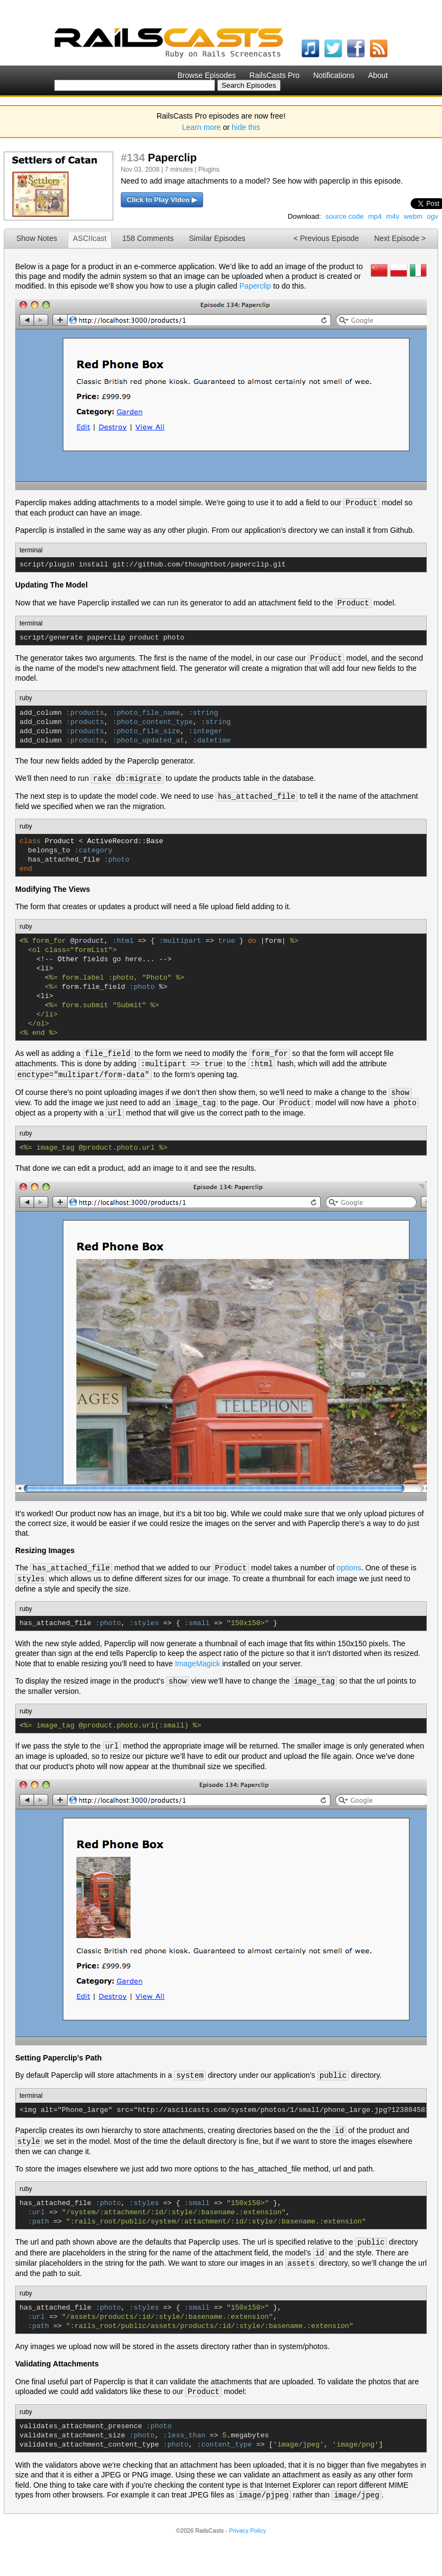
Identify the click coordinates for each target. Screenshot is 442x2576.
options (349, 1567)
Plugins (208, 169)
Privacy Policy (247, 2530)
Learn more (201, 127)
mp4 (374, 216)
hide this (246, 127)
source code (345, 216)
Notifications (333, 75)
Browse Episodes (206, 75)
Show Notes (36, 238)
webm (413, 216)
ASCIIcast (89, 238)
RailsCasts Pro (275, 75)
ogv (432, 216)
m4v (393, 216)
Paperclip (255, 286)
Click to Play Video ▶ (162, 199)
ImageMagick (197, 1663)
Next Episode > (400, 238)
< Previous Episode (326, 238)
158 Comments (148, 238)
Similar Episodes (217, 238)
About (378, 75)
